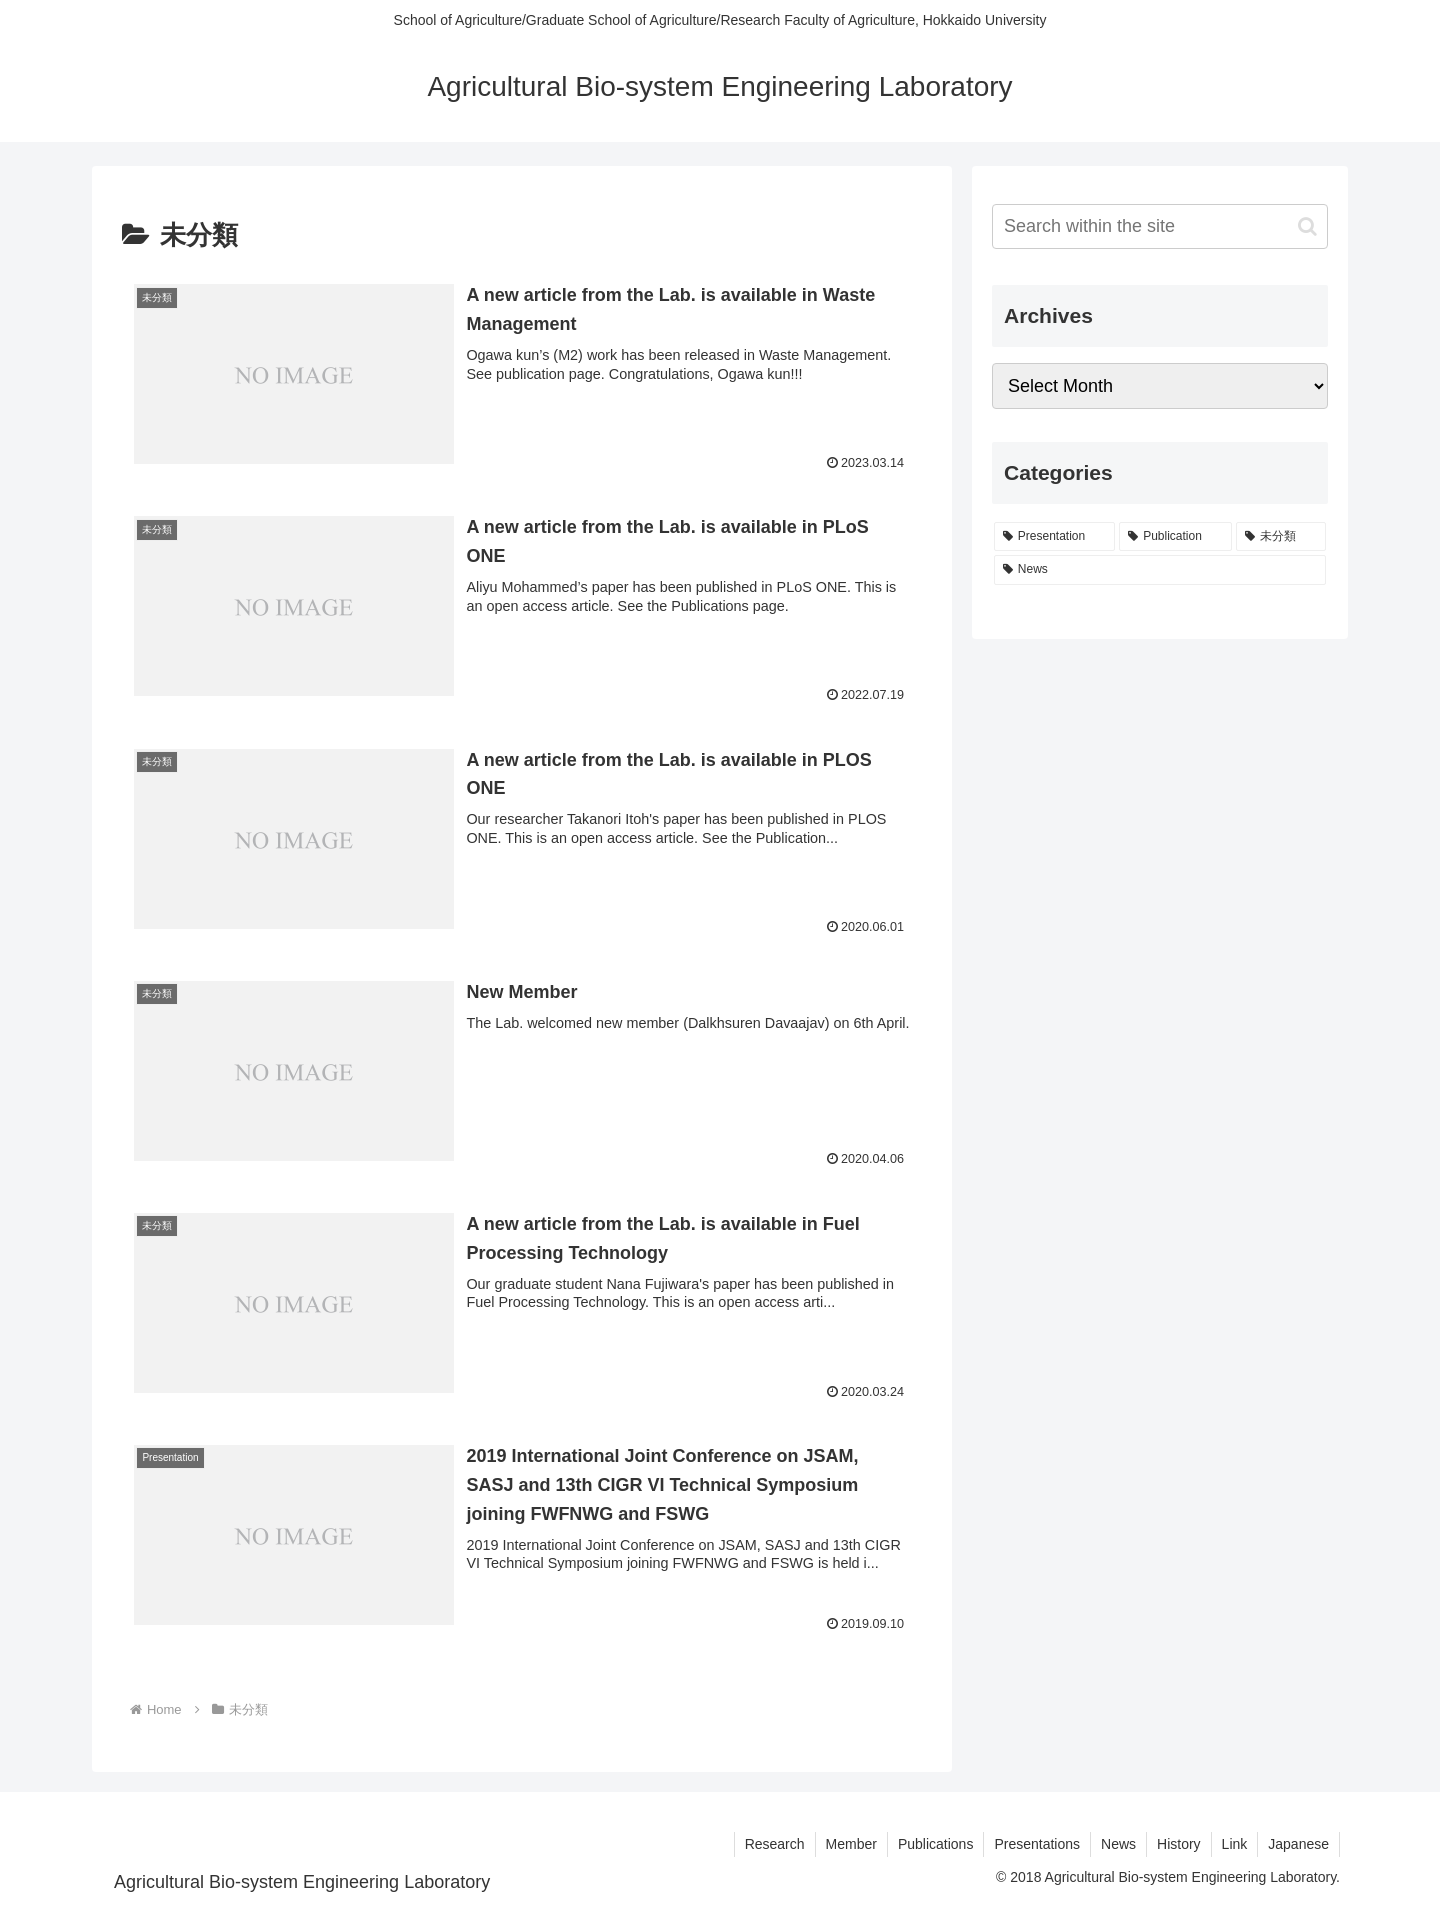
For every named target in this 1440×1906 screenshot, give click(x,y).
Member (851, 1844)
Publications (936, 1844)
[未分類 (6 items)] (1281, 537)
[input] (1160, 226)
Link (1235, 1844)
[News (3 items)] (1160, 570)
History (1179, 1844)
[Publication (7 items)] (1175, 537)
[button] (1307, 226)
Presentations (1037, 1844)
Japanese (1298, 1844)
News (1118, 1844)
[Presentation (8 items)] (1054, 537)
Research (775, 1844)
